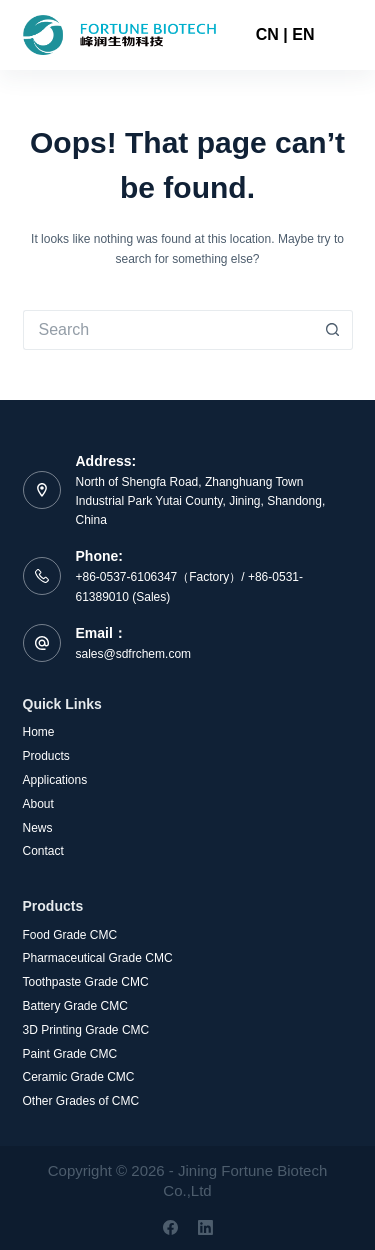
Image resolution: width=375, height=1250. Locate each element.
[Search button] (333, 330)
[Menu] (344, 35)
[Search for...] (168, 330)
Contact (43, 851)
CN (267, 34)
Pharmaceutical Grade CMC (98, 958)
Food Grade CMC (70, 935)
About (38, 804)
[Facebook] (170, 1227)
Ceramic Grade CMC (79, 1077)
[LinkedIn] (205, 1227)
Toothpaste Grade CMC (86, 982)
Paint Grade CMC (70, 1054)
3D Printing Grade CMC (86, 1030)
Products (46, 756)
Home (39, 732)
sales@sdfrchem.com (134, 654)
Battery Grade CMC (75, 1006)
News (38, 828)
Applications (55, 780)
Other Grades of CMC (81, 1101)
